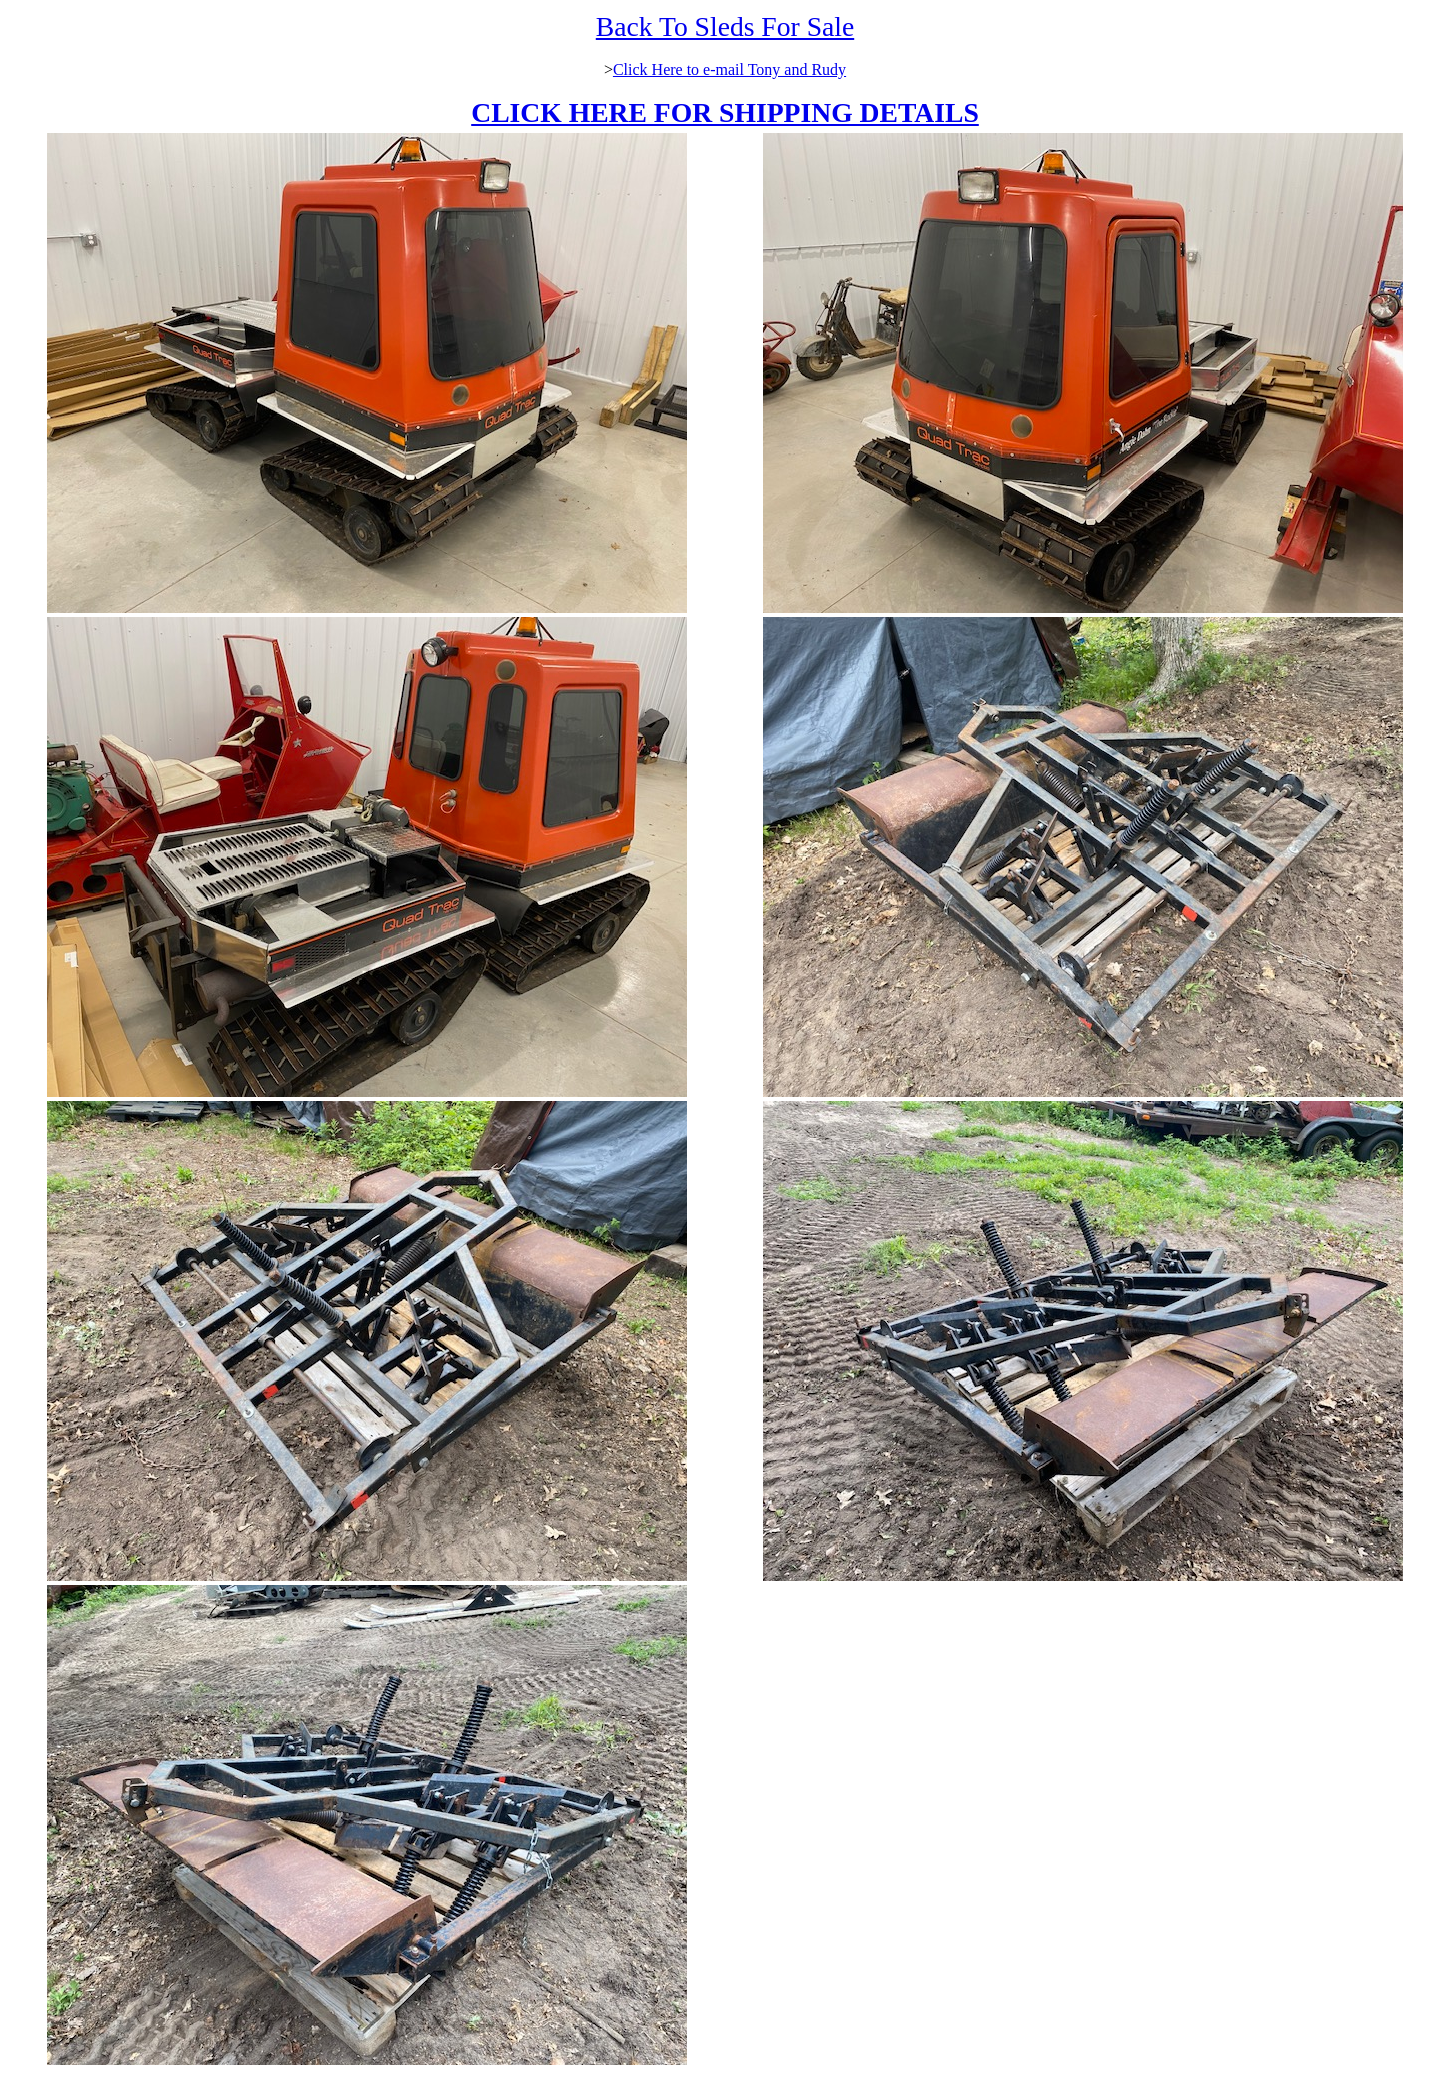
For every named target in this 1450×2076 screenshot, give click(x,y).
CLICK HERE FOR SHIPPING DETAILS (725, 112)
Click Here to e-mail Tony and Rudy (729, 69)
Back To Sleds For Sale (725, 26)
